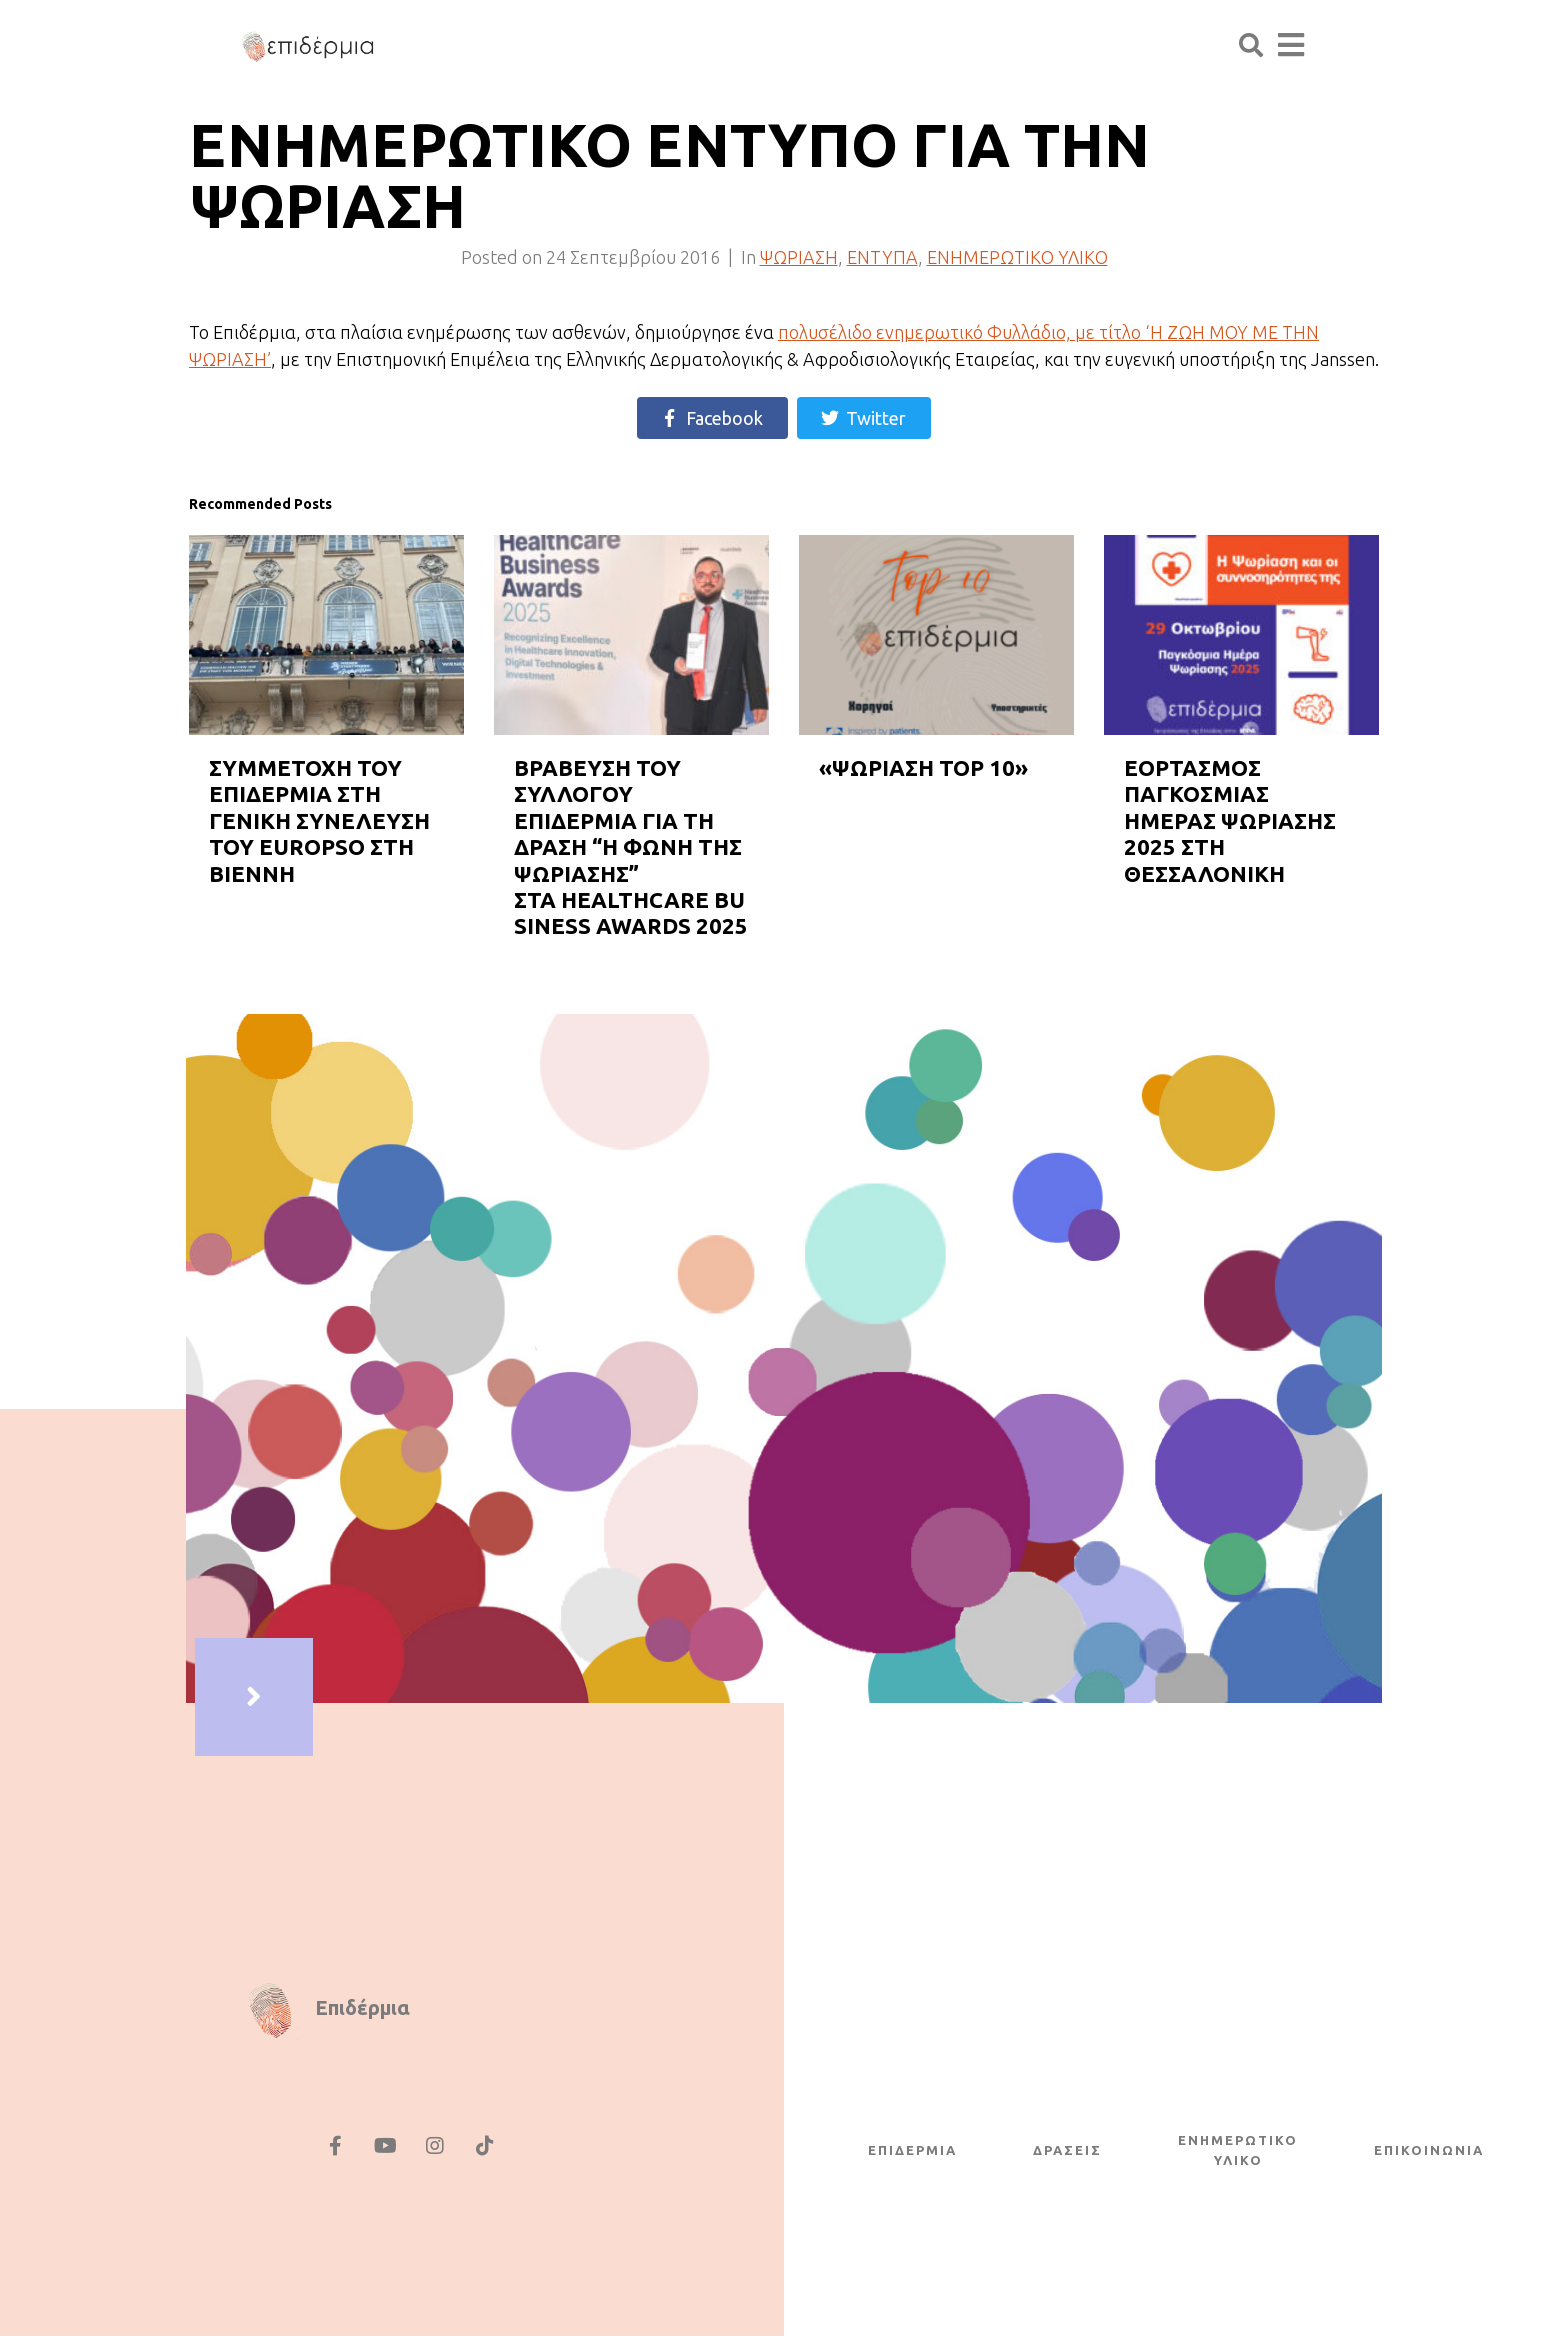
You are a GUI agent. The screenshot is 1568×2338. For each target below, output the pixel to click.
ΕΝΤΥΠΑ (882, 257)
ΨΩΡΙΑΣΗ (799, 257)
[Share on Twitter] (864, 418)
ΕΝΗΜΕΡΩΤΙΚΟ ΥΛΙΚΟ (1017, 257)
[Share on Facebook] (712, 418)
